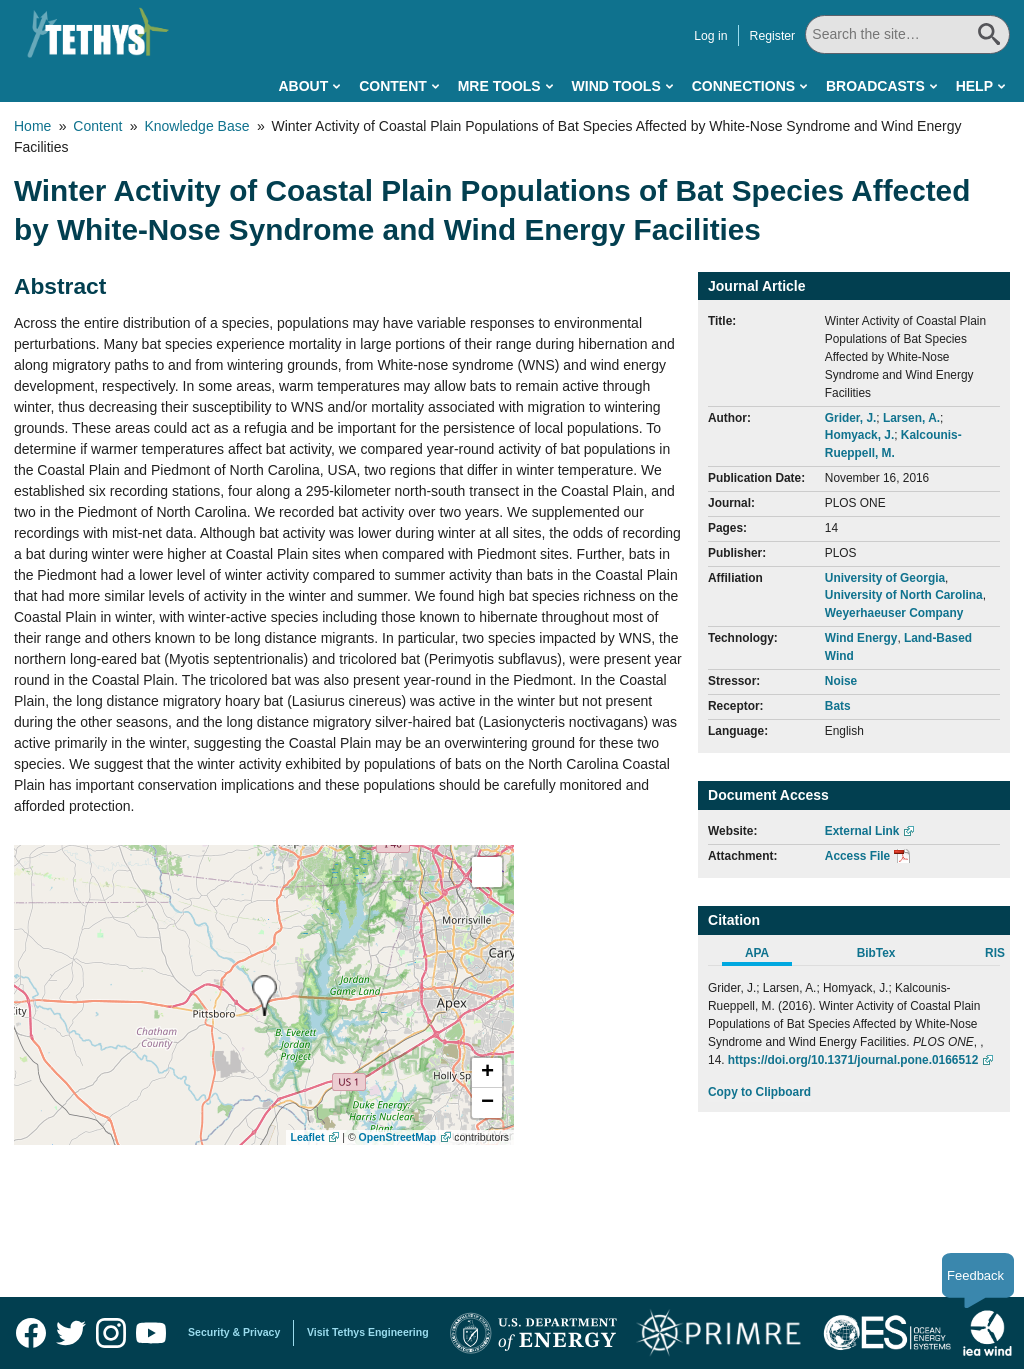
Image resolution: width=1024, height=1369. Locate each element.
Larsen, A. (911, 418)
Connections (743, 86)
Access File (857, 856)
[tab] (767, 956)
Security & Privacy (234, 1332)
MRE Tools (499, 86)
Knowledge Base (196, 126)
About (303, 86)
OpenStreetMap (398, 1137)
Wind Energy (861, 638)
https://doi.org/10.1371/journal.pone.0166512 (853, 1060)
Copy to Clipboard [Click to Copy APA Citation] (759, 1092)
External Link (862, 831)
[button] (487, 1073)
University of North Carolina (904, 595)
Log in (712, 36)
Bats (838, 706)
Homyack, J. (859, 435)
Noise (841, 681)
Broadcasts (875, 86)
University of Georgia (885, 578)
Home (32, 126)
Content (393, 86)
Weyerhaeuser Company (894, 613)
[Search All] (908, 34)
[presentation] (264, 995)
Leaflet (308, 1137)
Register (775, 36)
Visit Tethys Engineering (368, 1332)
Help (974, 86)
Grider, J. (851, 418)
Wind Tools (616, 86)
